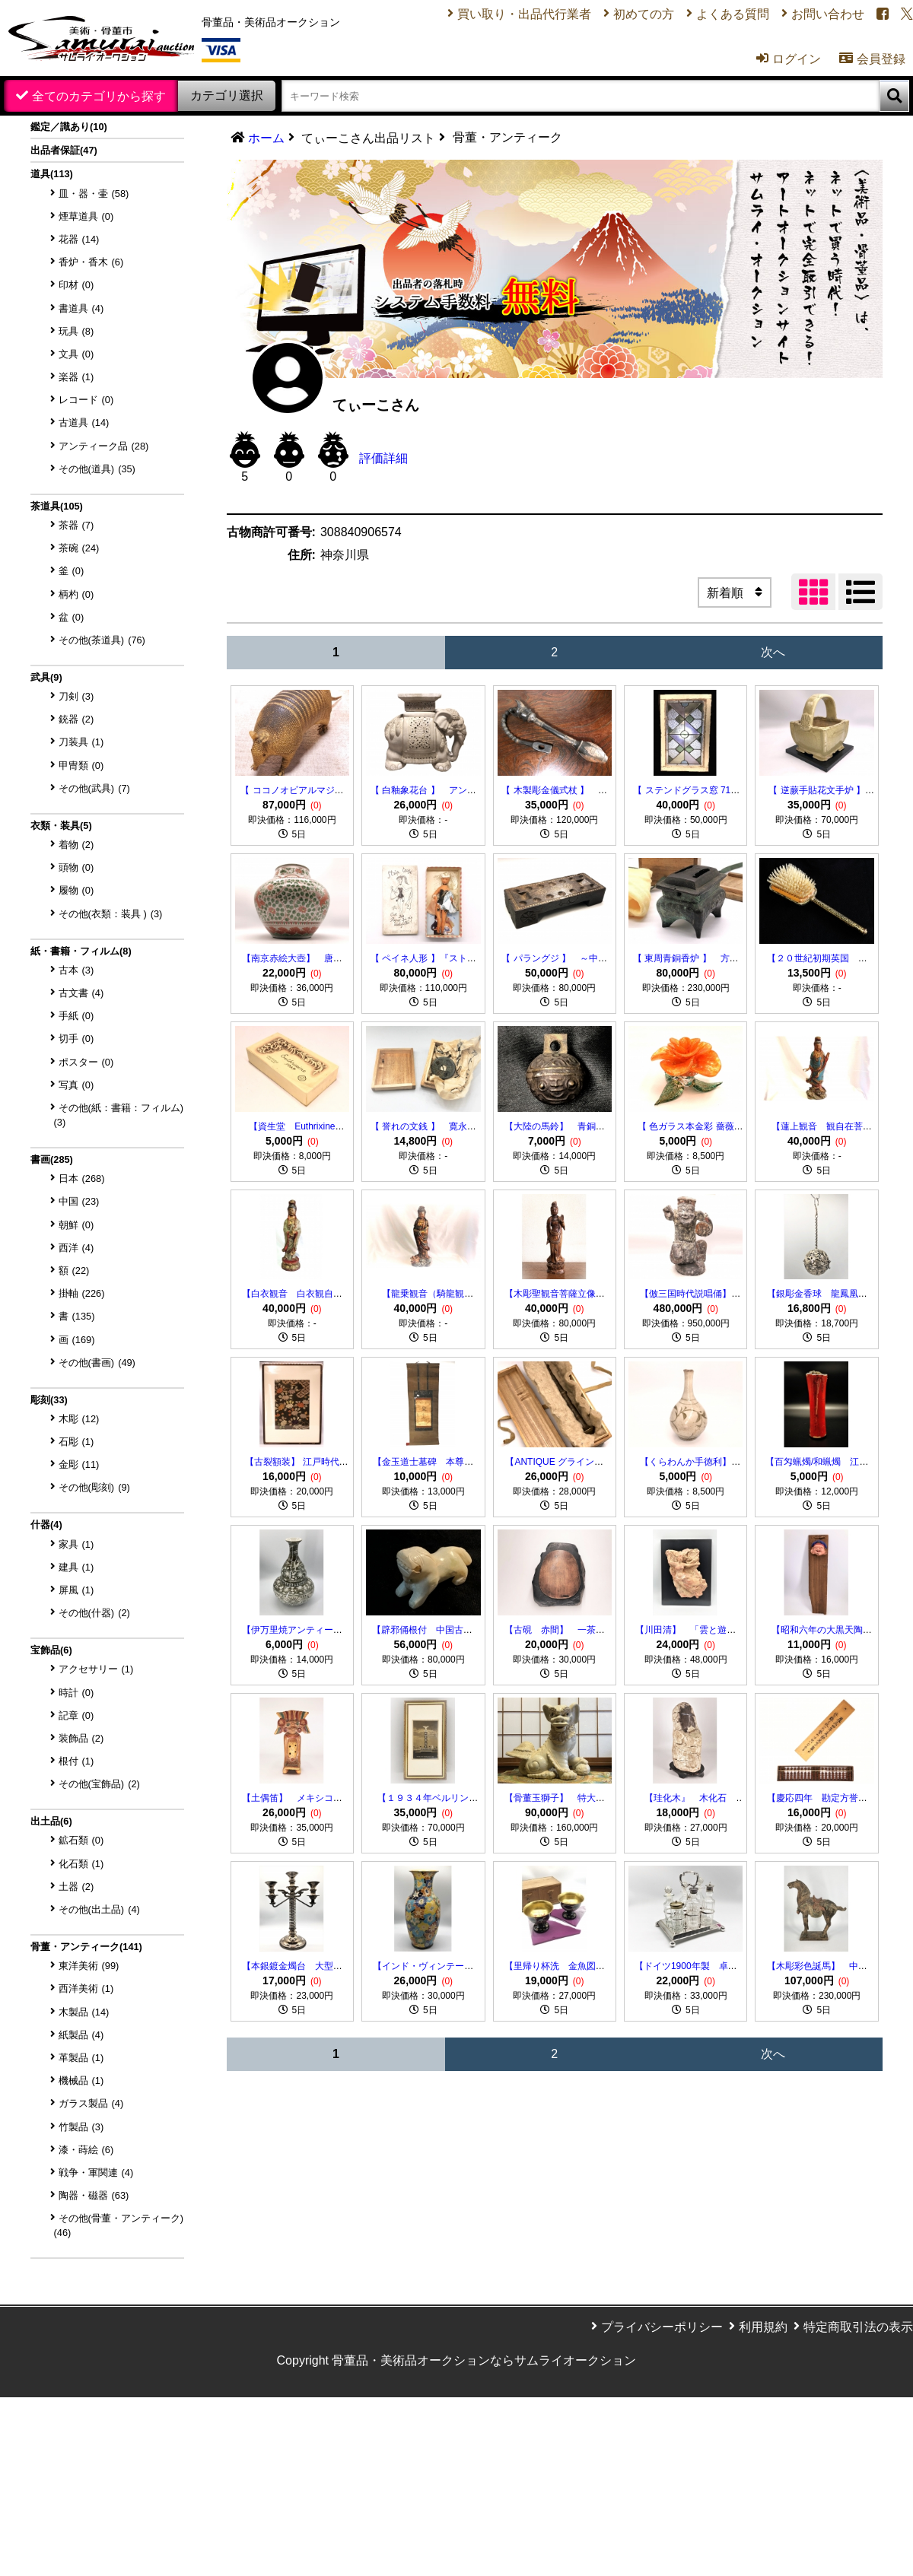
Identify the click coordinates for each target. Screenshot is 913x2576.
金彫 (79, 1464)
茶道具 (56, 506)
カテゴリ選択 (226, 95)
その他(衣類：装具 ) (111, 914)
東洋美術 (89, 1965)
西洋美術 (86, 1988)
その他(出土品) (99, 1909)
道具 (51, 173)
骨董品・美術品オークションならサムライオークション (484, 2360)
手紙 (76, 1015)
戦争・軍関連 (96, 2172)
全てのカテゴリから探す (99, 96)
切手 (76, 1038)
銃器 (76, 719)
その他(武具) (94, 788)
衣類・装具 (61, 825)
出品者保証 (63, 150)
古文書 (81, 993)
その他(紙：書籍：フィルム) (119, 1115)
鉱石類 (81, 1840)
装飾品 (81, 1738)
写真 (76, 1085)
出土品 (51, 1821)
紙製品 (81, 2035)
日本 (82, 1178)
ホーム (266, 138)
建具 (76, 1567)
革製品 (81, 2057)
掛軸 (82, 1293)
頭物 (76, 867)
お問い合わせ (827, 14)
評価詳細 (383, 458)
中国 (79, 1201)
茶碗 (79, 548)
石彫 (76, 1441)
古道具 (84, 422)
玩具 (76, 331)
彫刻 (49, 1400)
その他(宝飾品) (99, 1784)
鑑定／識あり (68, 126)
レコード (86, 399)
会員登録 (872, 58)
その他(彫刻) (94, 1487)
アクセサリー (96, 1669)
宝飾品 (51, 1650)
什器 (46, 1524)
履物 (76, 890)
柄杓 (76, 594)
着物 (76, 844)
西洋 (76, 1247)
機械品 (81, 2080)
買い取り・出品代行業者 (524, 14)
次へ (773, 652)
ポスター (86, 1062)
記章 (76, 1715)
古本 (76, 970)
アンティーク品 (104, 446)
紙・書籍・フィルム (81, 951)
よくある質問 (732, 14)
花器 (79, 239)
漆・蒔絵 (86, 2149)
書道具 (81, 308)
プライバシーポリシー (662, 2326)
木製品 (84, 2012)
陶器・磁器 (94, 2195)
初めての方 (643, 14)
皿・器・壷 (94, 193)
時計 (76, 1692)
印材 (76, 285)
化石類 (81, 1863)
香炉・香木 (91, 262)
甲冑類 (81, 765)
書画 (51, 1159)
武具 (46, 677)
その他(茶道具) (102, 640)
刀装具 (81, 742)
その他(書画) (97, 1362)
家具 (76, 1544)
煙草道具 (86, 216)
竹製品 (81, 2127)
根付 (76, 1761)
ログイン (788, 58)
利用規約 (763, 2326)
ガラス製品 (91, 2103)
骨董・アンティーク (86, 1946)
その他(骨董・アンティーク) (119, 2225)
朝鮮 (76, 1225)
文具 (76, 354)
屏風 (76, 1590)
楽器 (76, 377)
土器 (76, 1886)
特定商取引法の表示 (858, 2326)
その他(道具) (97, 469)
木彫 (79, 1419)
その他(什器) (94, 1612)
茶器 (76, 525)
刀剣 (76, 696)
